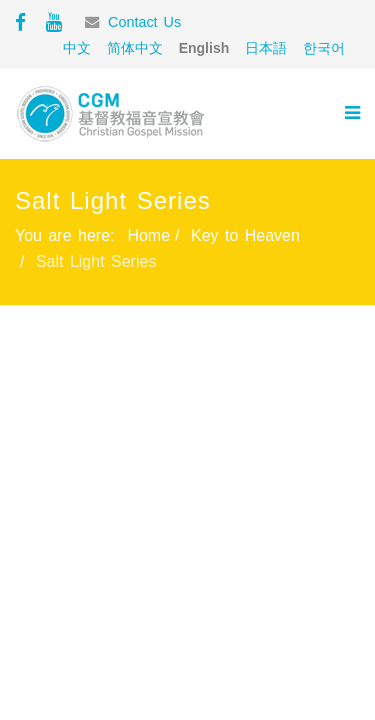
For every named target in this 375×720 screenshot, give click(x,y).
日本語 (266, 48)
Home (148, 235)
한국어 (324, 48)
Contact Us (144, 22)
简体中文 (135, 48)
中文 (77, 48)
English (204, 48)
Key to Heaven (245, 235)
